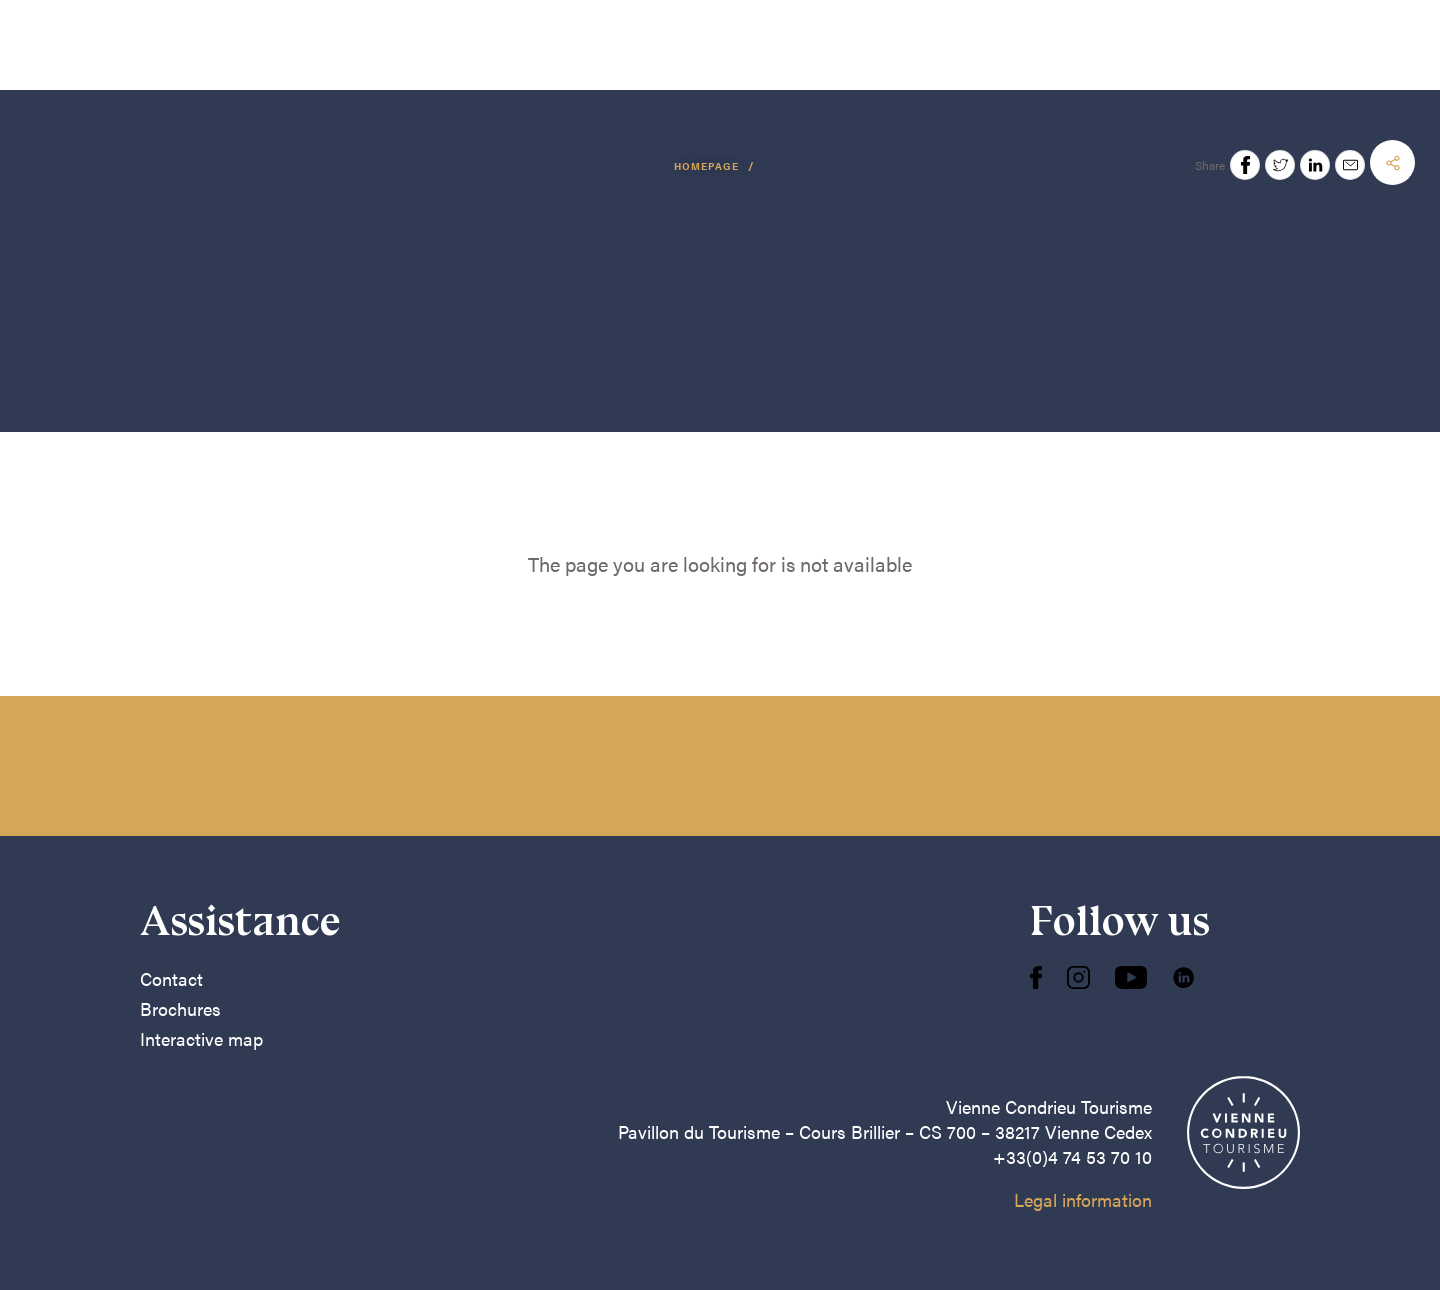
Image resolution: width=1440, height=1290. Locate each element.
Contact (171, 978)
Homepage (708, 166)
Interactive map (201, 1038)
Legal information (1083, 1199)
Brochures (180, 1008)
